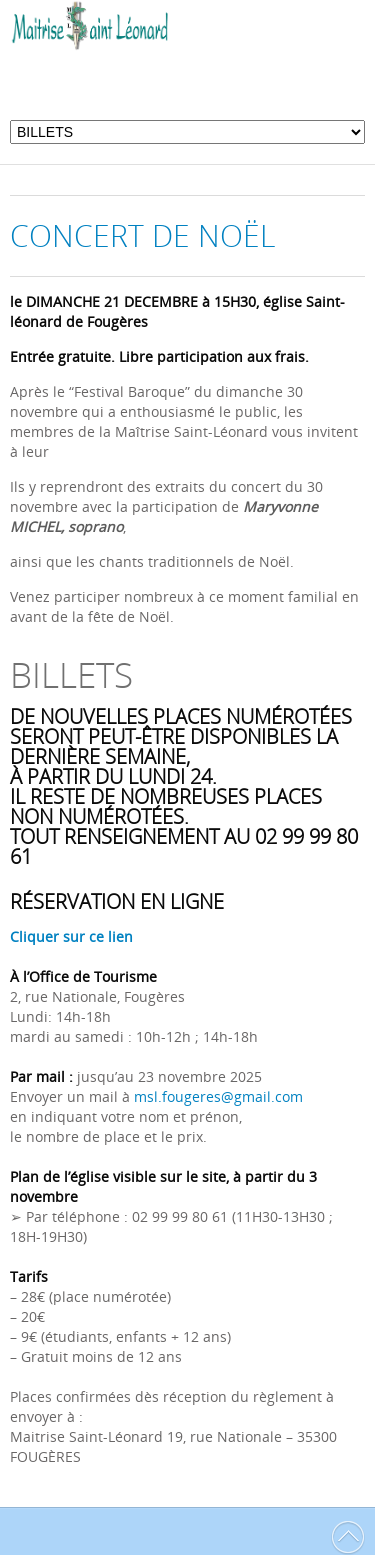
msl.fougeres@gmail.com (216, 1096)
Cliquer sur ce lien (71, 936)
